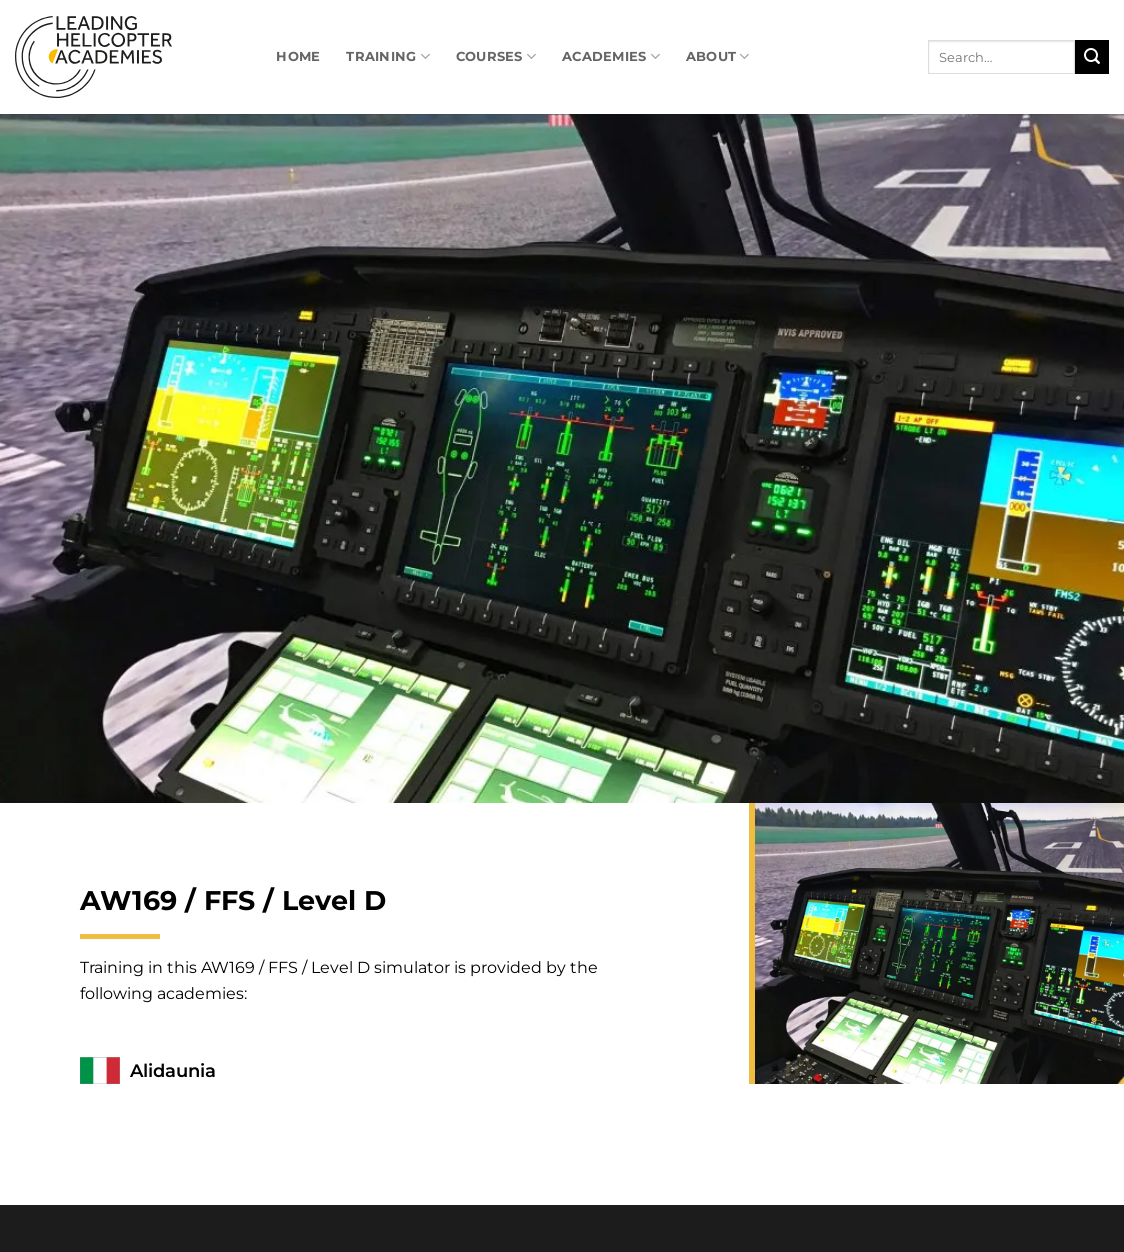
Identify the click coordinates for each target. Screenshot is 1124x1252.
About (718, 56)
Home (298, 56)
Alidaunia (173, 1071)
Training (388, 56)
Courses (496, 56)
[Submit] (1092, 57)
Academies (611, 56)
